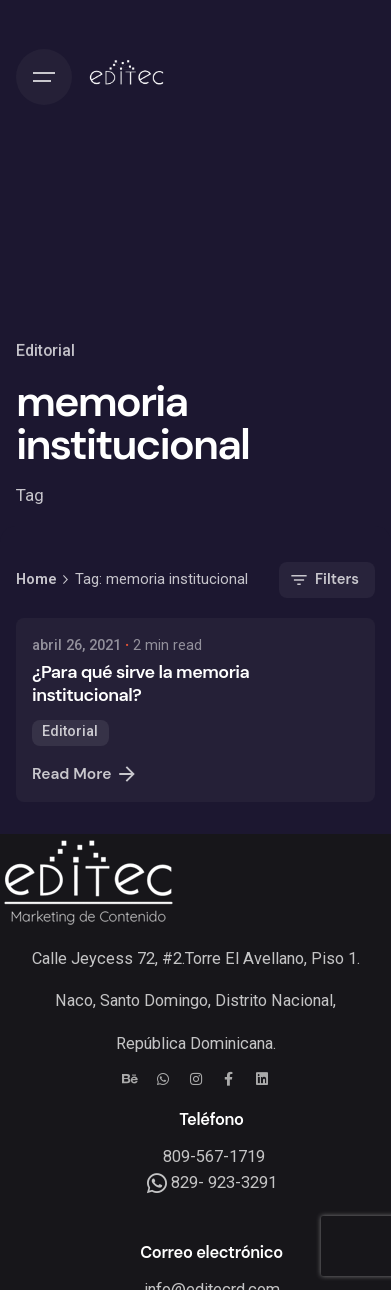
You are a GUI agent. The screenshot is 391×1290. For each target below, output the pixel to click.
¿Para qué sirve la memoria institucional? (140, 683)
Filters (323, 580)
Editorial (45, 351)
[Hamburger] (44, 77)
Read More (85, 774)
